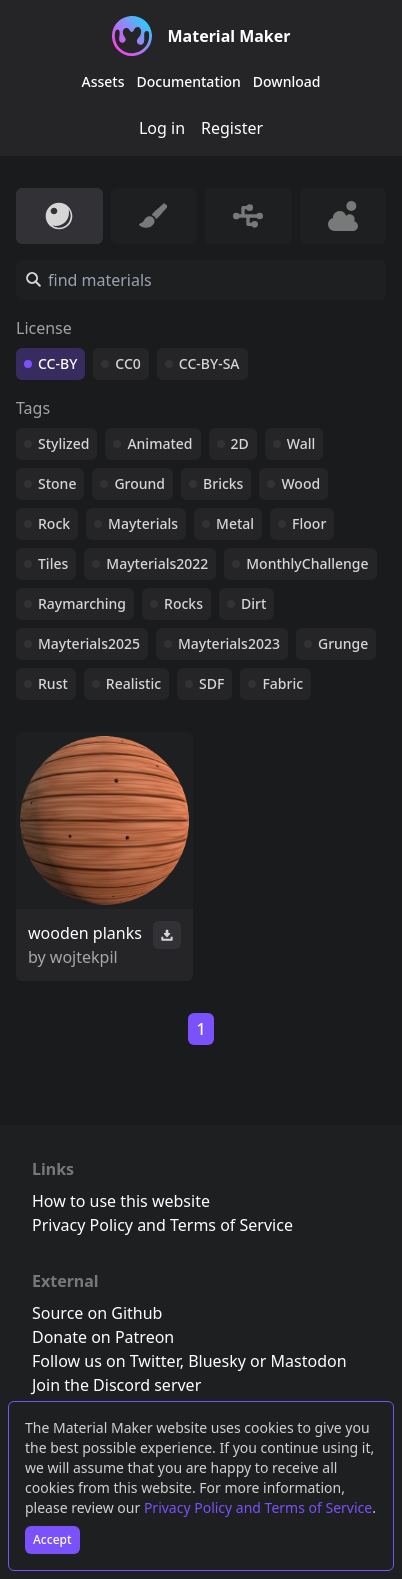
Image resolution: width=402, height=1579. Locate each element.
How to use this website (121, 1201)
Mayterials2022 (157, 563)
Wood (300, 483)
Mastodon (309, 1361)
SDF (211, 683)
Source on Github (97, 1313)
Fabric (282, 683)
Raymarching (82, 603)
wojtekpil (84, 957)
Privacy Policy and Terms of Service (258, 1507)
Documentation (189, 81)
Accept (52, 1539)
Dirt (253, 603)
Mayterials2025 (89, 643)
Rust (53, 683)
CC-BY (57, 363)
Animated (159, 443)
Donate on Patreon (103, 1337)
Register (232, 128)
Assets (103, 81)
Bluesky (217, 1361)
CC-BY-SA (209, 363)
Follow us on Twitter (106, 1361)
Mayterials (143, 523)
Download (287, 81)
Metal (235, 523)
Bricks (223, 483)
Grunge (343, 643)
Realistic (133, 683)
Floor (309, 523)
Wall (301, 443)
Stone (57, 483)
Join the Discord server (116, 1385)
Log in (162, 128)
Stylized (63, 443)
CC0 (128, 363)
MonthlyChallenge (307, 563)
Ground (139, 483)
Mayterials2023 (229, 643)
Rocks (183, 603)
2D (240, 443)
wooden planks (85, 933)
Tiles (53, 563)
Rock (54, 523)
